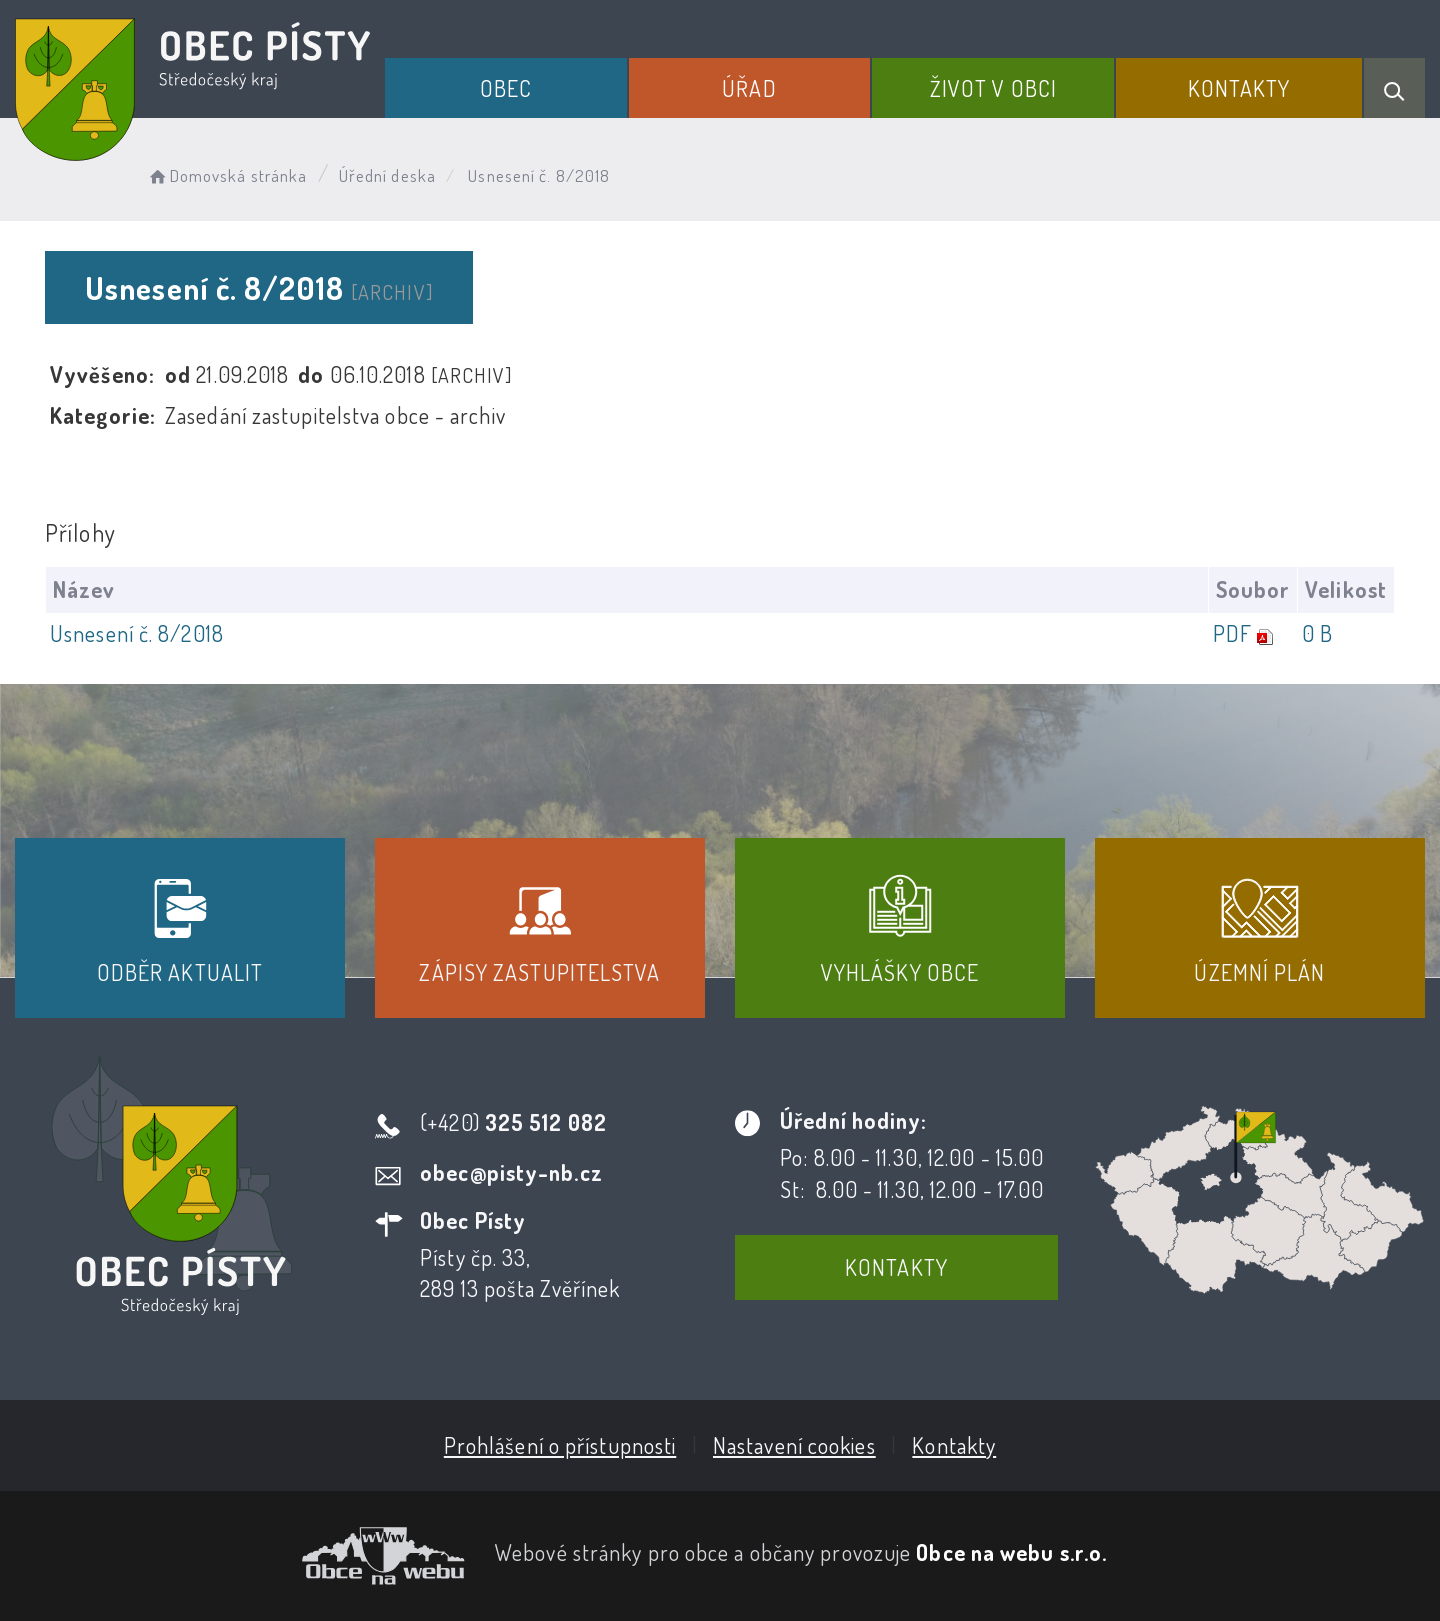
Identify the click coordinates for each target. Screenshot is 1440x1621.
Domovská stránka (226, 175)
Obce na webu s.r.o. (1011, 1552)
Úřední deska (387, 175)
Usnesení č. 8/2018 (137, 633)
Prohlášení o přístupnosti (560, 1445)
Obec (506, 88)
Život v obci (993, 88)
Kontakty (1239, 88)
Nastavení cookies (794, 1445)
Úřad (749, 88)
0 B (1317, 633)
